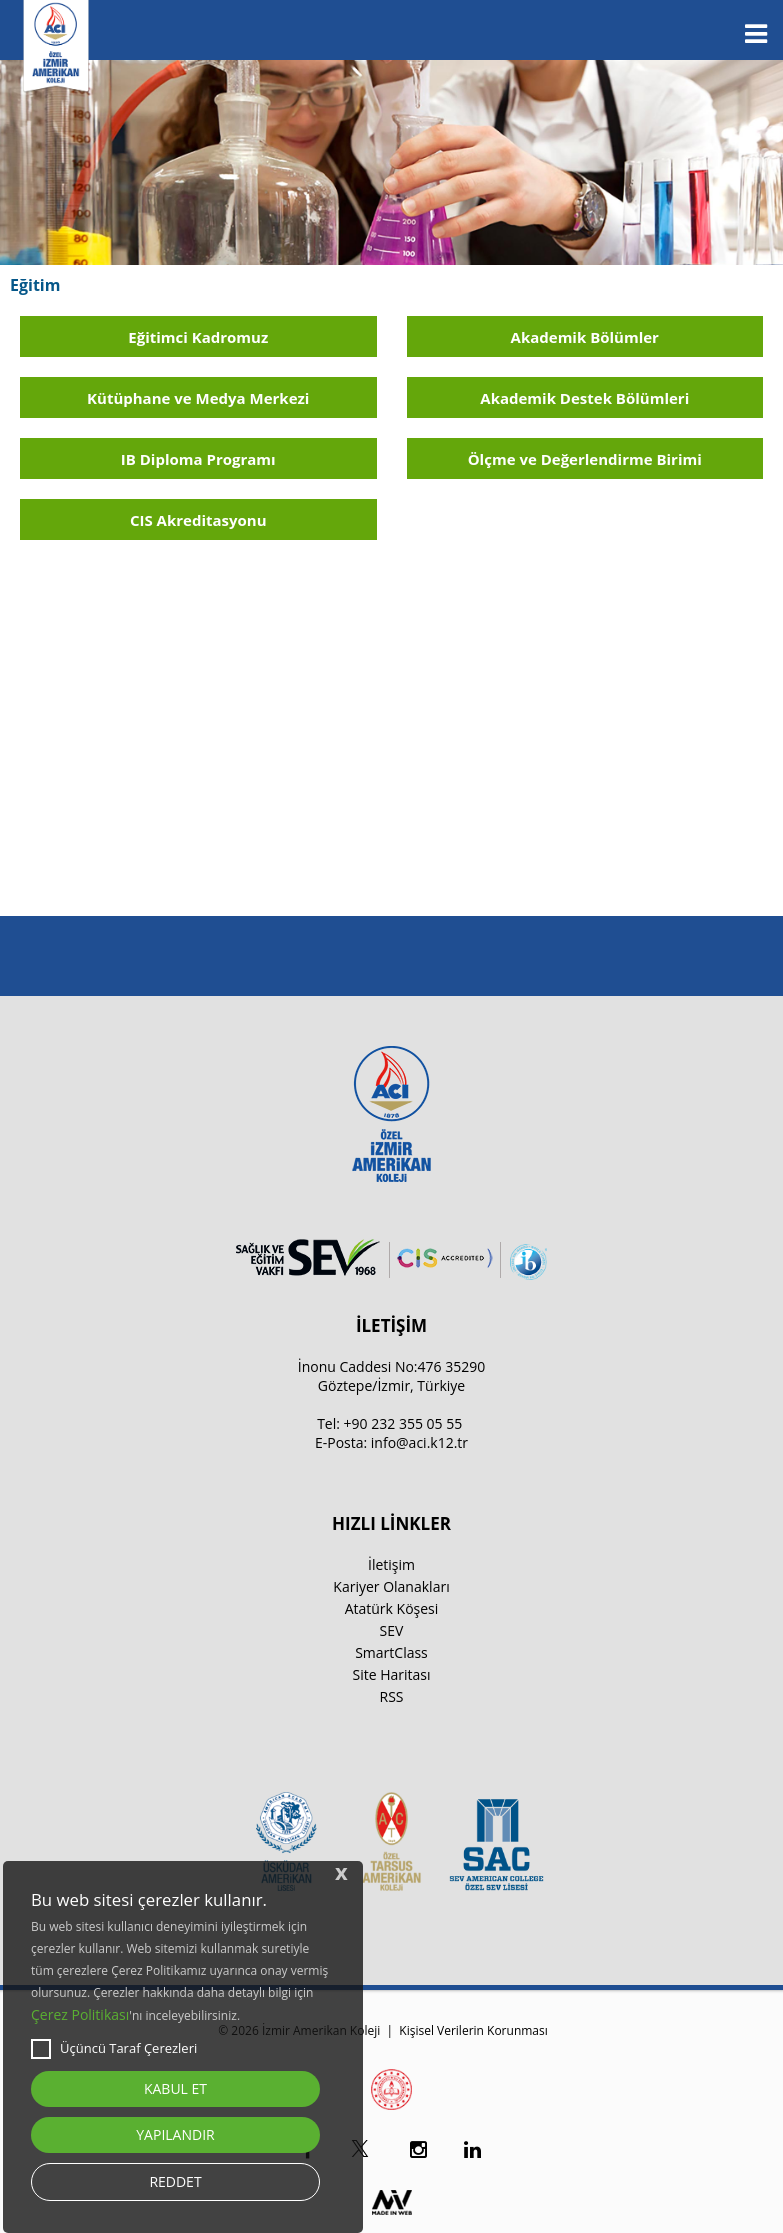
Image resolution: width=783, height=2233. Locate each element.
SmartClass (391, 1652)
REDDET (175, 2181)
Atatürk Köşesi (392, 1608)
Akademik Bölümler (585, 337)
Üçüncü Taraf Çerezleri (114, 2049)
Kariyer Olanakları (391, 1586)
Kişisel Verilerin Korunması (473, 2030)
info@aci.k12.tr (419, 1442)
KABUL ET (175, 2088)
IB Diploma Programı (198, 459)
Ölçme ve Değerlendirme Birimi (585, 459)
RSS (392, 1696)
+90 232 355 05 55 (403, 1423)
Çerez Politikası (80, 2014)
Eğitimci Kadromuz (198, 337)
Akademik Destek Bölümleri (584, 398)
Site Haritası (391, 1674)
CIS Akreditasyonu (198, 520)
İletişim (391, 1564)
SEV (392, 1630)
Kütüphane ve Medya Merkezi (198, 398)
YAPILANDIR (175, 2134)
